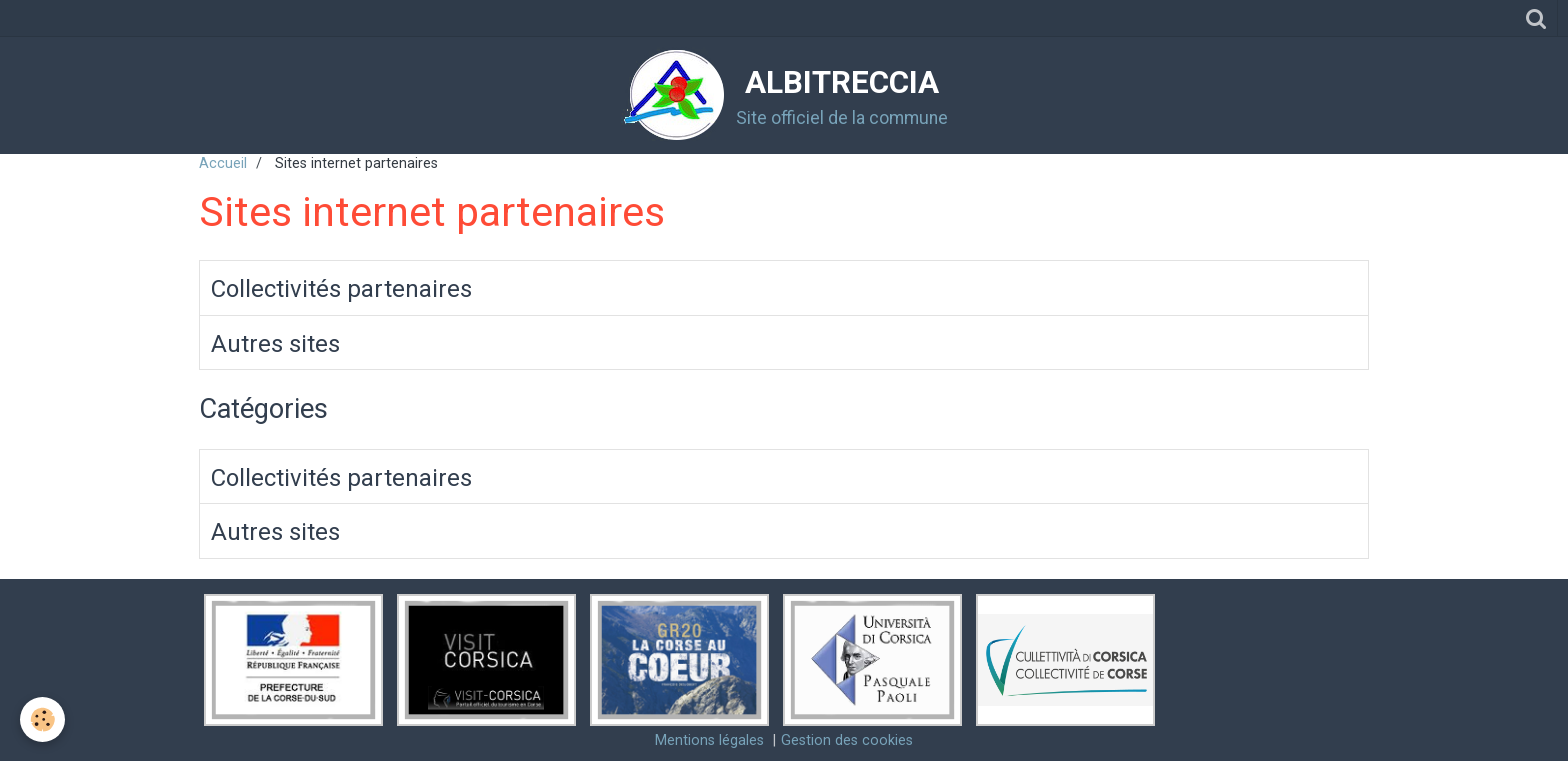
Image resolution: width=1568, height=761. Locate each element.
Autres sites (275, 343)
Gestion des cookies (847, 740)
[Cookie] (42, 719)
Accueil (223, 163)
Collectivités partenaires (341, 289)
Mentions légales (709, 740)
